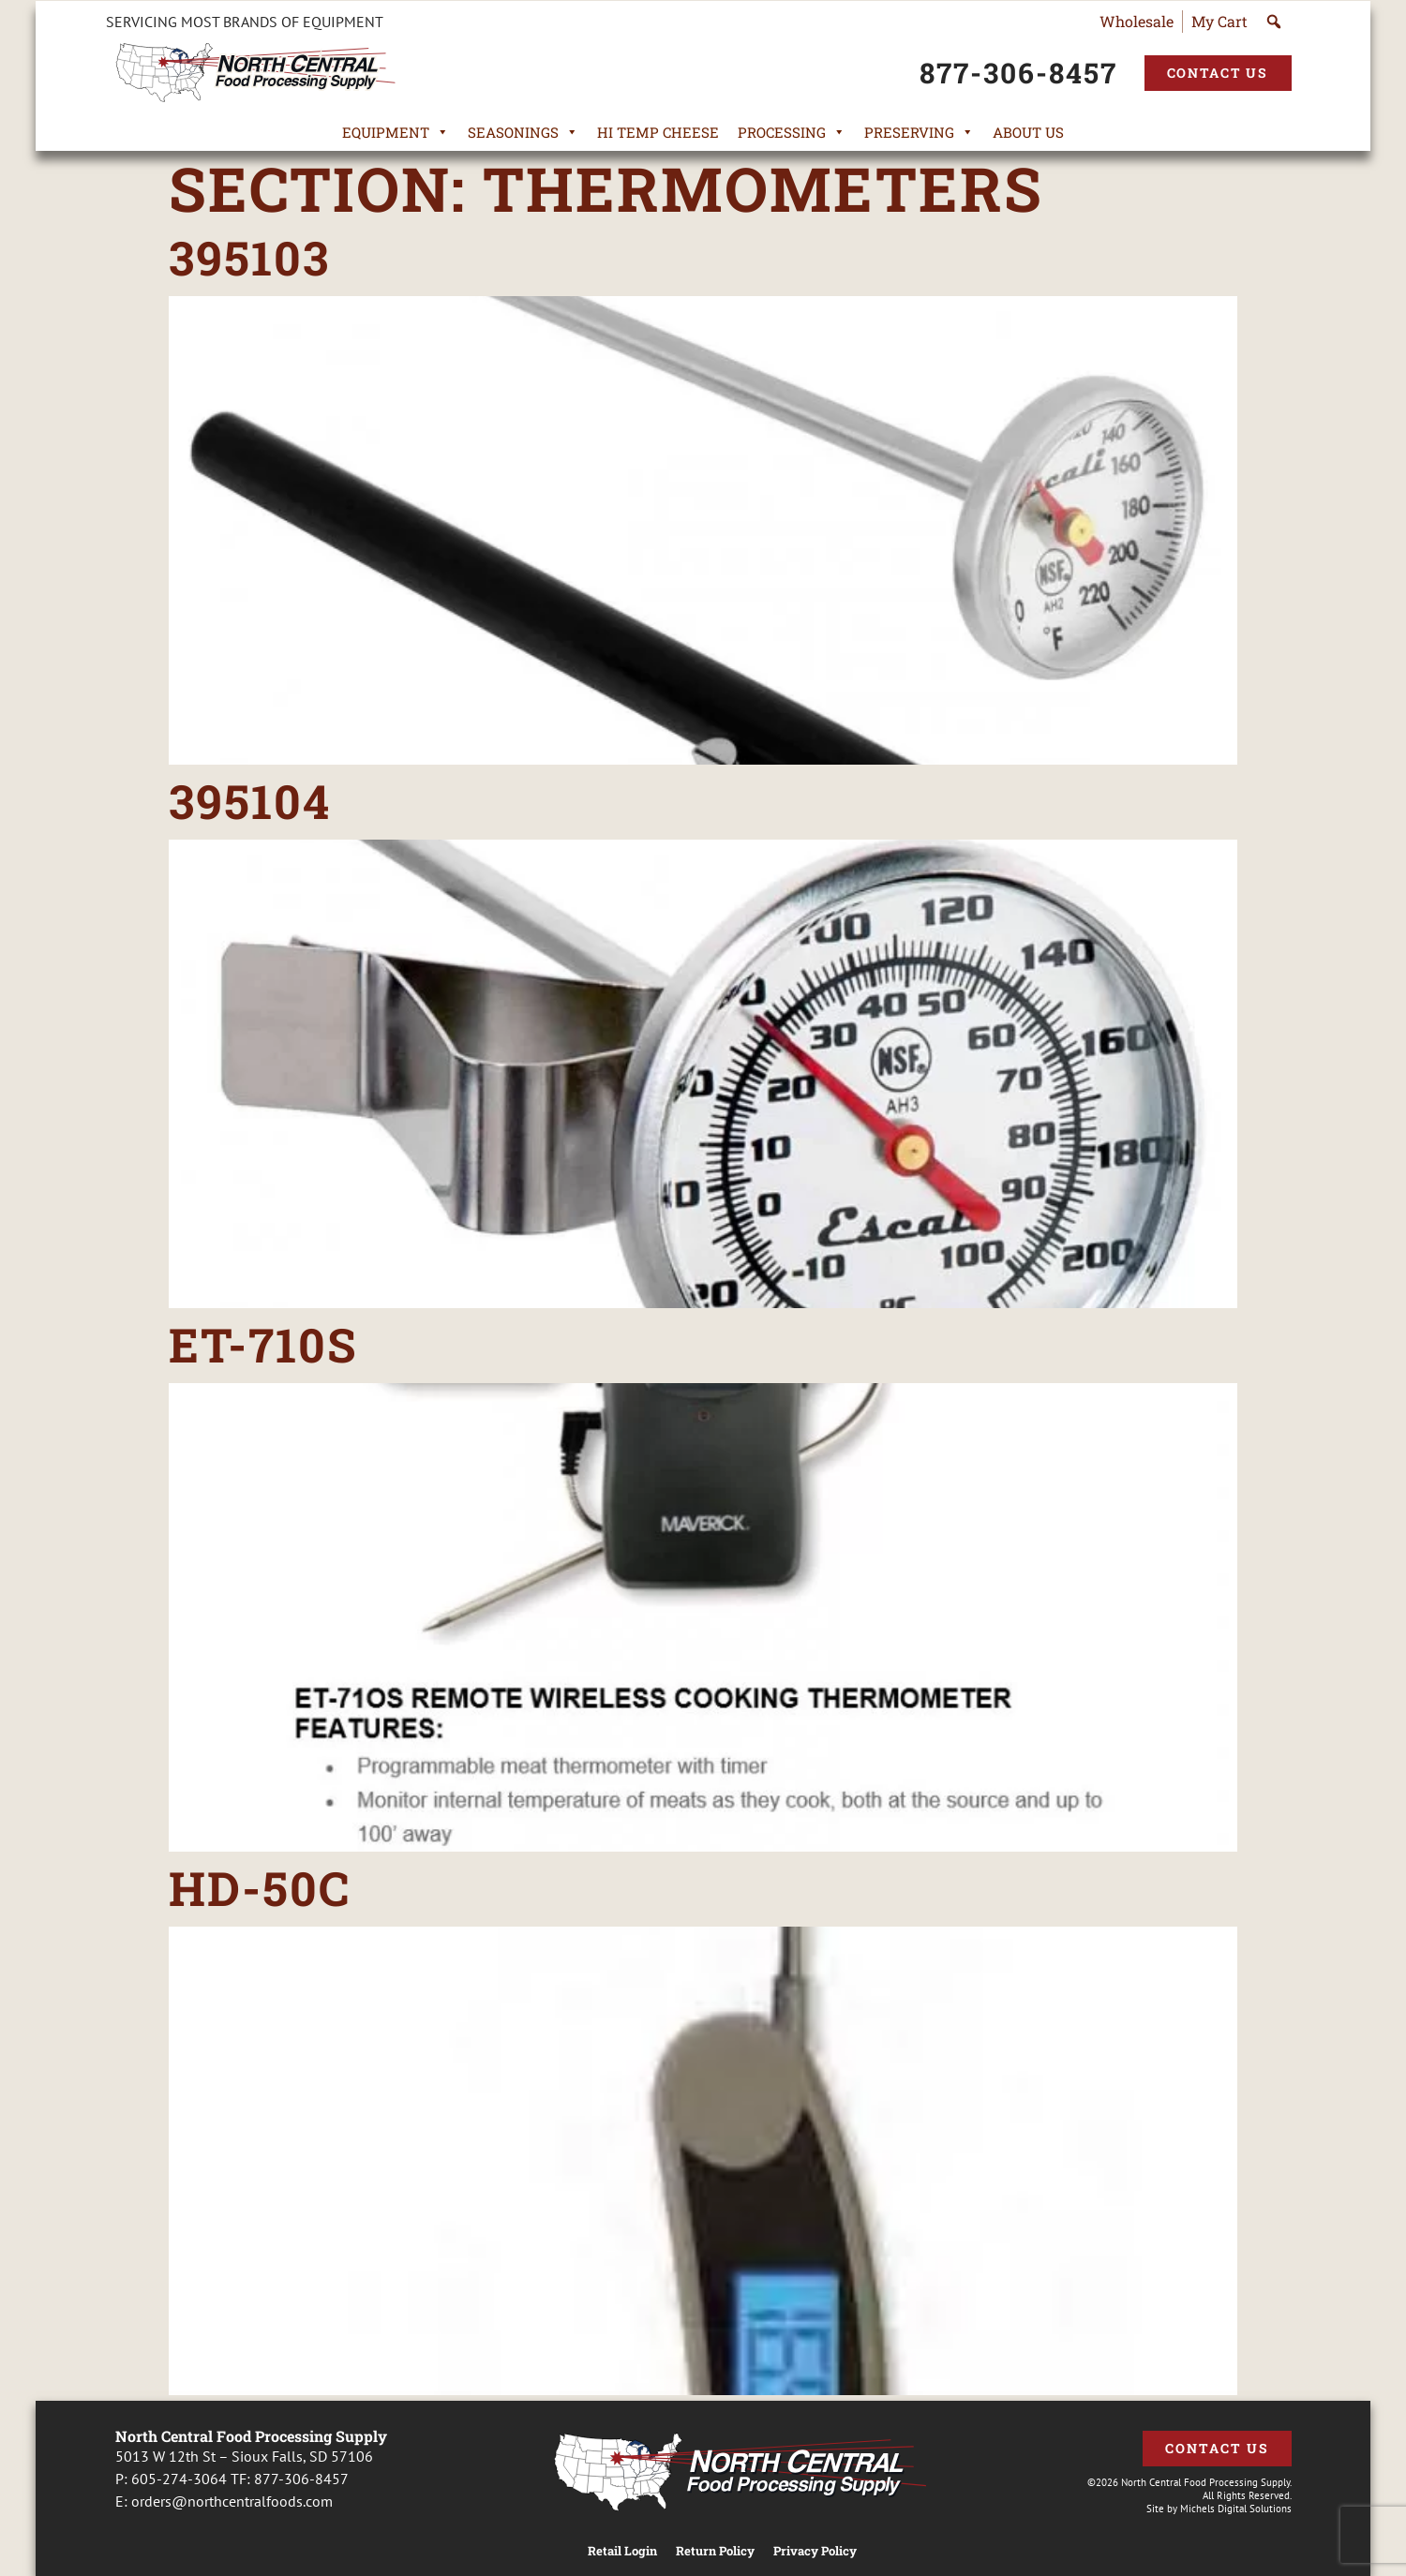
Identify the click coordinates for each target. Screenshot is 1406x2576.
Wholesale (1136, 21)
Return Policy (715, 2551)
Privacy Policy (815, 2551)
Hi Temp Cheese (658, 132)
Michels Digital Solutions (1236, 2508)
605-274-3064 (179, 2478)
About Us (1028, 132)
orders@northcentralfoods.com (232, 2501)
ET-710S (263, 1345)
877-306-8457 (301, 2478)
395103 (249, 258)
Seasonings (523, 132)
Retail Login (622, 2551)
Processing (791, 132)
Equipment (395, 132)
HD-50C (260, 1888)
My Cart (1219, 21)
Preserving (919, 132)
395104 (250, 801)
